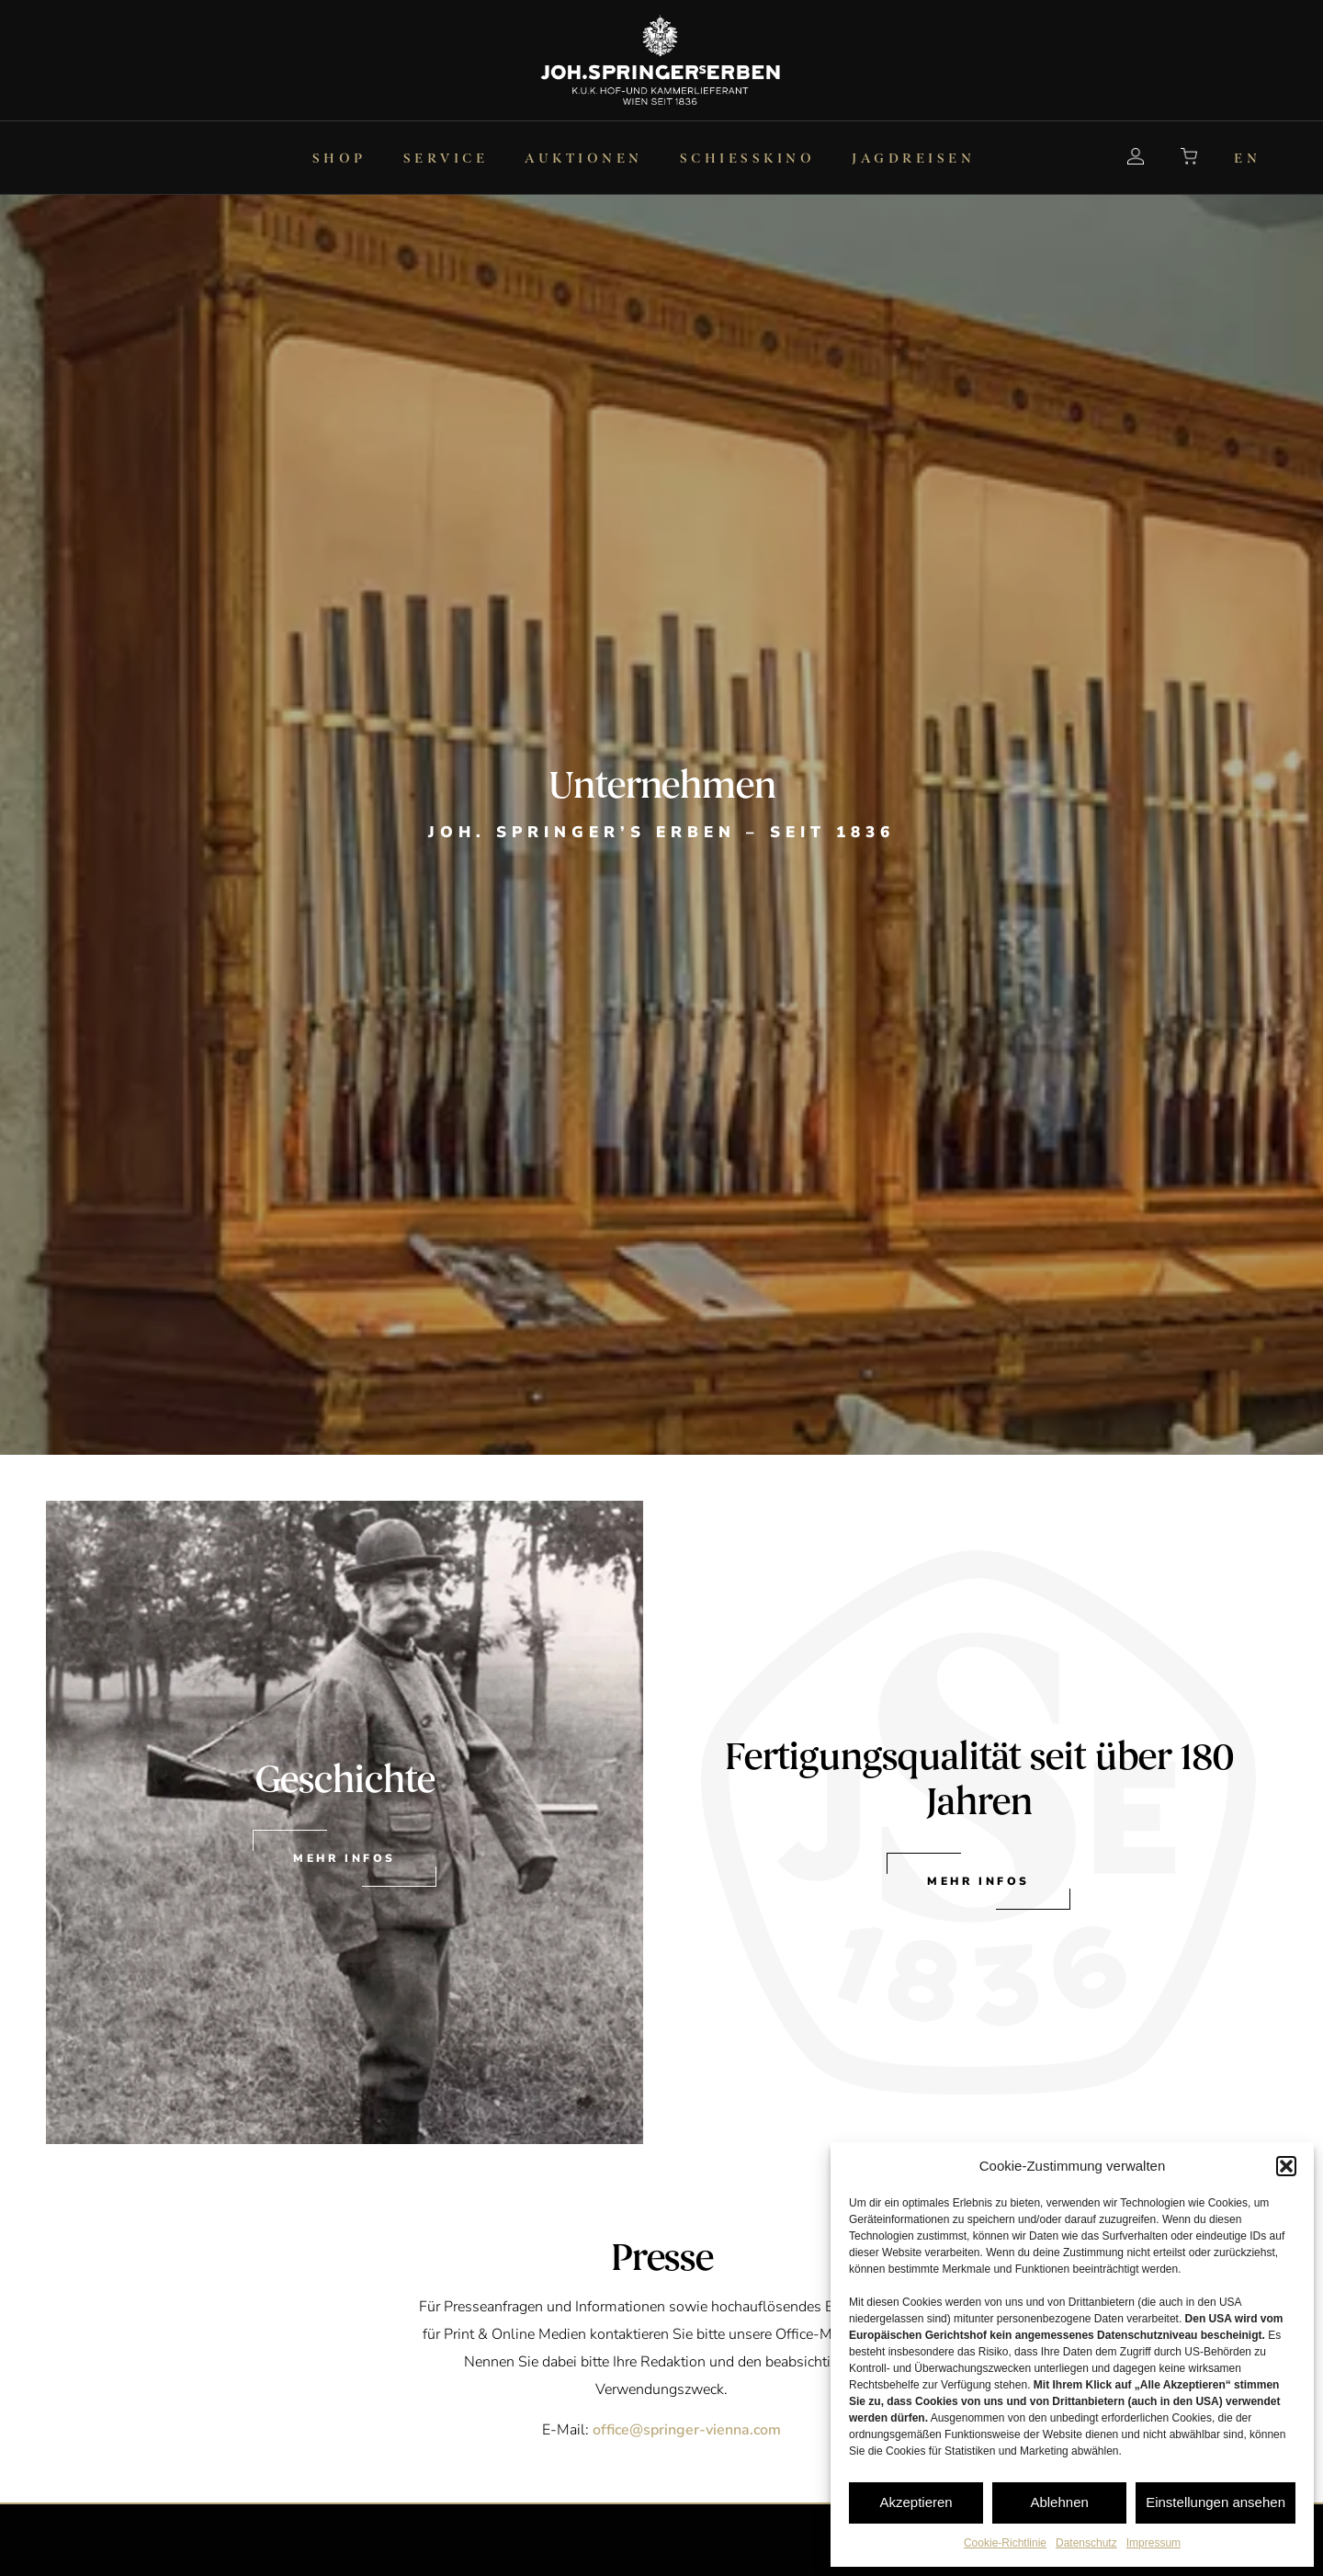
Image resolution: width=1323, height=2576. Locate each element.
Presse (662, 2257)
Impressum (1153, 2542)
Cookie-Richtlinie (1005, 2542)
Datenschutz (1086, 2542)
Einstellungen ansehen (1215, 2502)
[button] (1286, 2166)
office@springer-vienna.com (687, 2430)
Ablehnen (1059, 2502)
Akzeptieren (915, 2502)
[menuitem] (281, 158)
